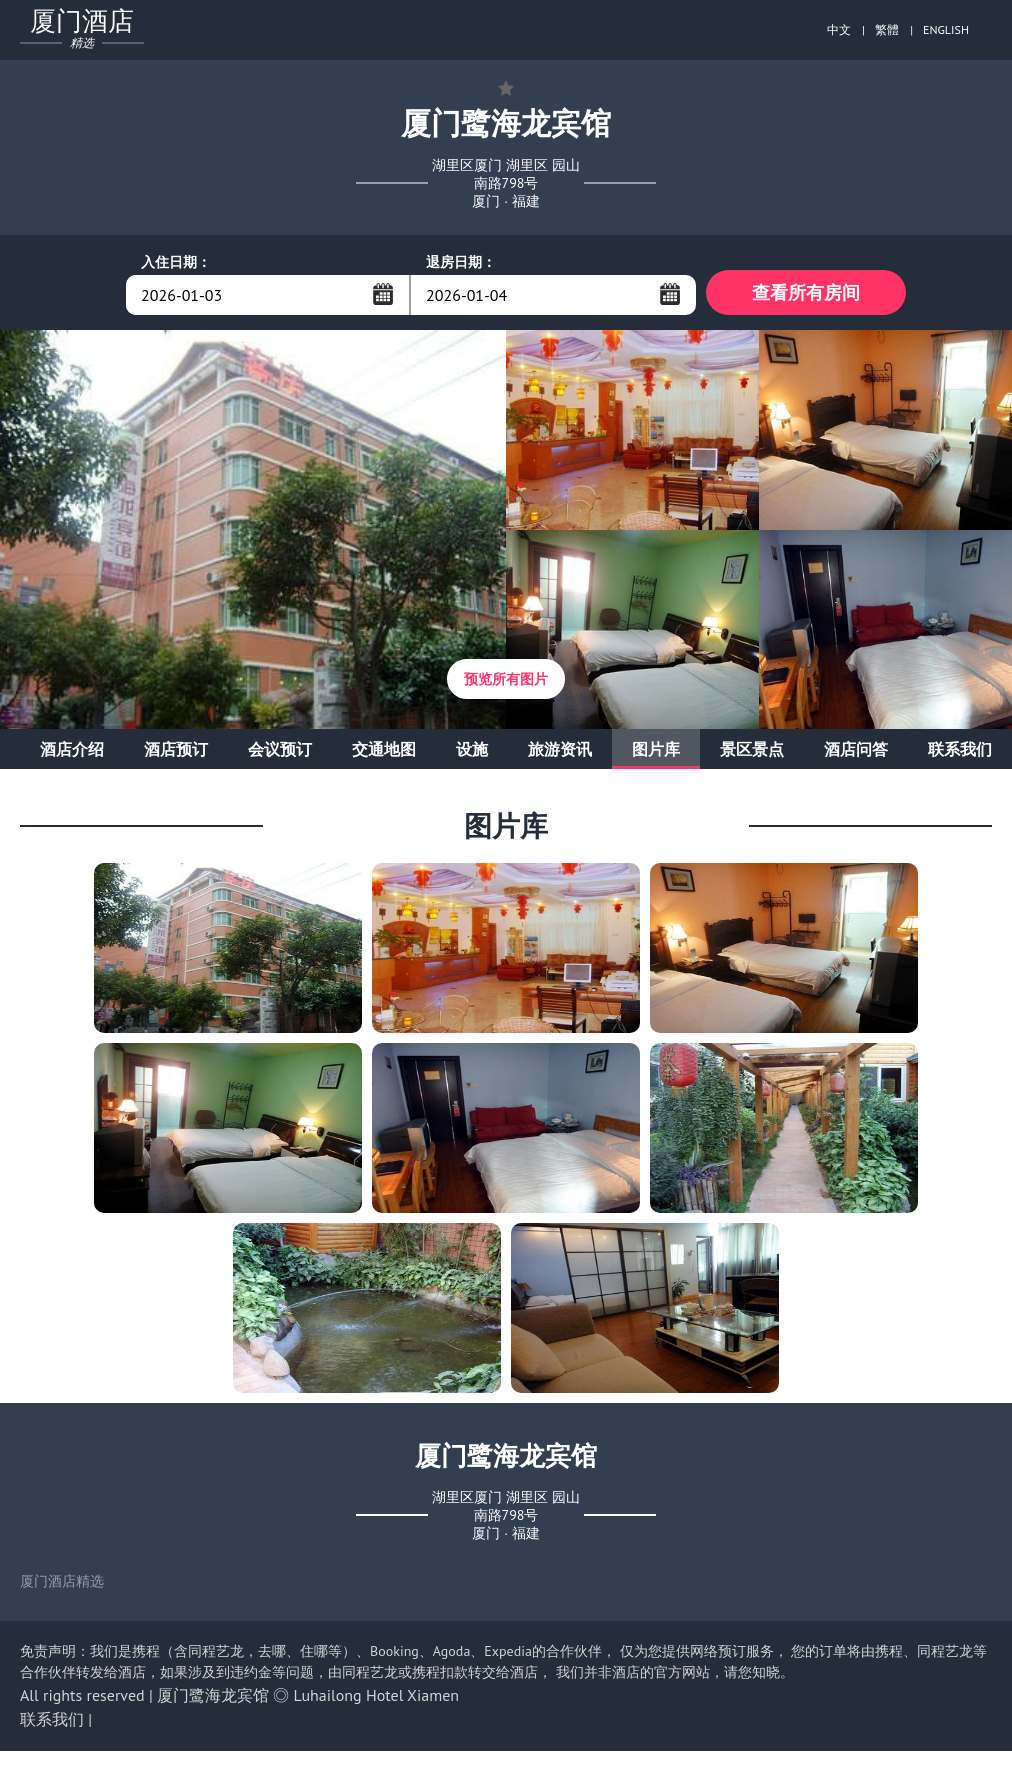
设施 (472, 754)
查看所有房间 (806, 294)
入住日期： (176, 262)
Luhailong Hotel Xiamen (377, 1700)
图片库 (656, 754)
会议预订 (280, 754)
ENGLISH (946, 29)
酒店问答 (856, 754)
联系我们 (960, 754)
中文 (839, 29)
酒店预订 (176, 754)
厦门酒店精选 (62, 1586)
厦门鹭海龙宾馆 (213, 1700)
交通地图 (384, 754)
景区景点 (752, 754)
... (383, 294)
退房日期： (461, 262)
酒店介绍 (72, 754)
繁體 (887, 29)
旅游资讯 (560, 754)
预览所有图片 (506, 684)
